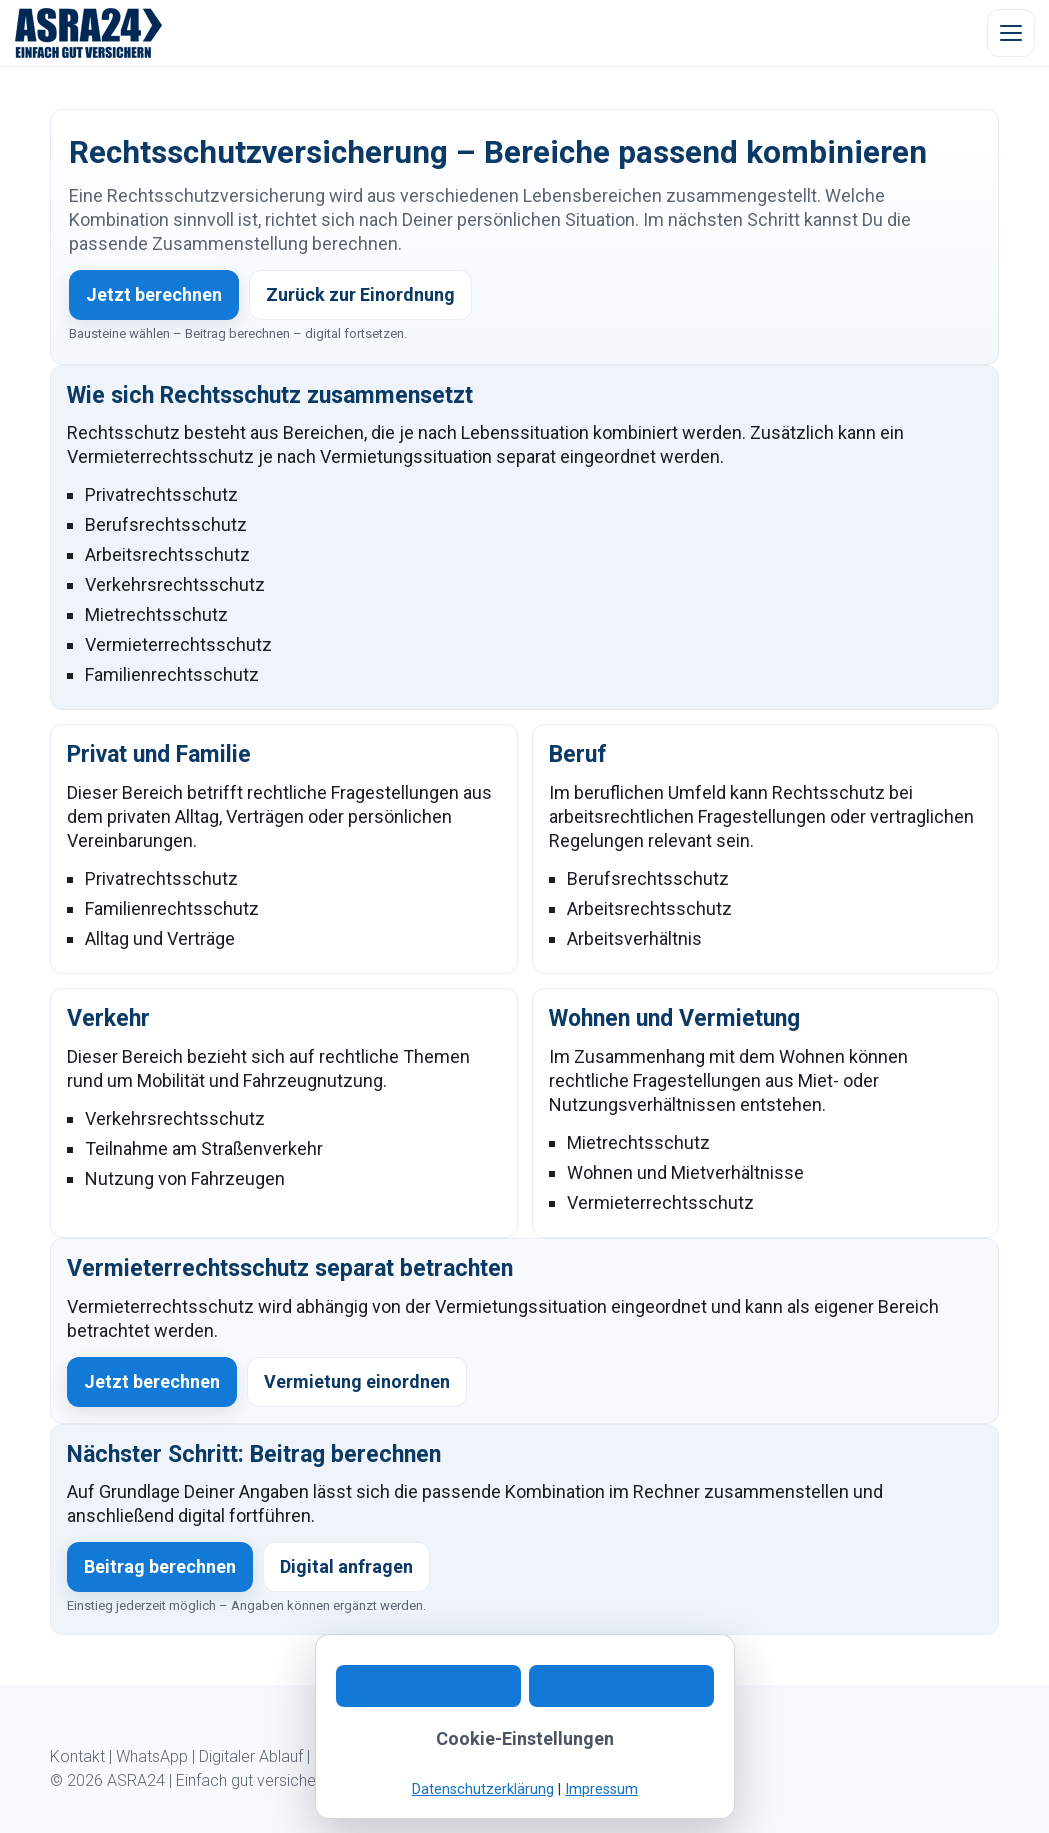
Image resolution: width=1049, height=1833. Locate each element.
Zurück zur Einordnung (360, 294)
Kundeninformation (380, 1756)
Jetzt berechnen (154, 294)
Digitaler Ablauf (251, 1756)
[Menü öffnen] (1011, 33)
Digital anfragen (346, 1566)
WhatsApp (152, 1756)
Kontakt (77, 1756)
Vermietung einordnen (357, 1381)
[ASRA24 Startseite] (89, 33)
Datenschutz (500, 1756)
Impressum (595, 1756)
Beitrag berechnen (160, 1566)
